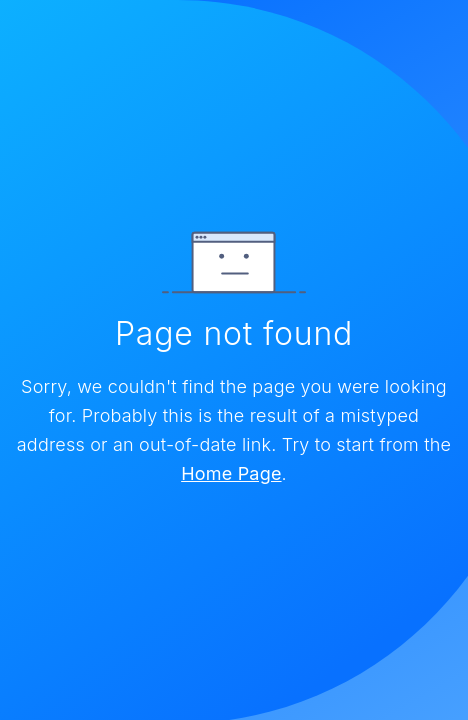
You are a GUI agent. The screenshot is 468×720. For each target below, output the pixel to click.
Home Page (231, 473)
